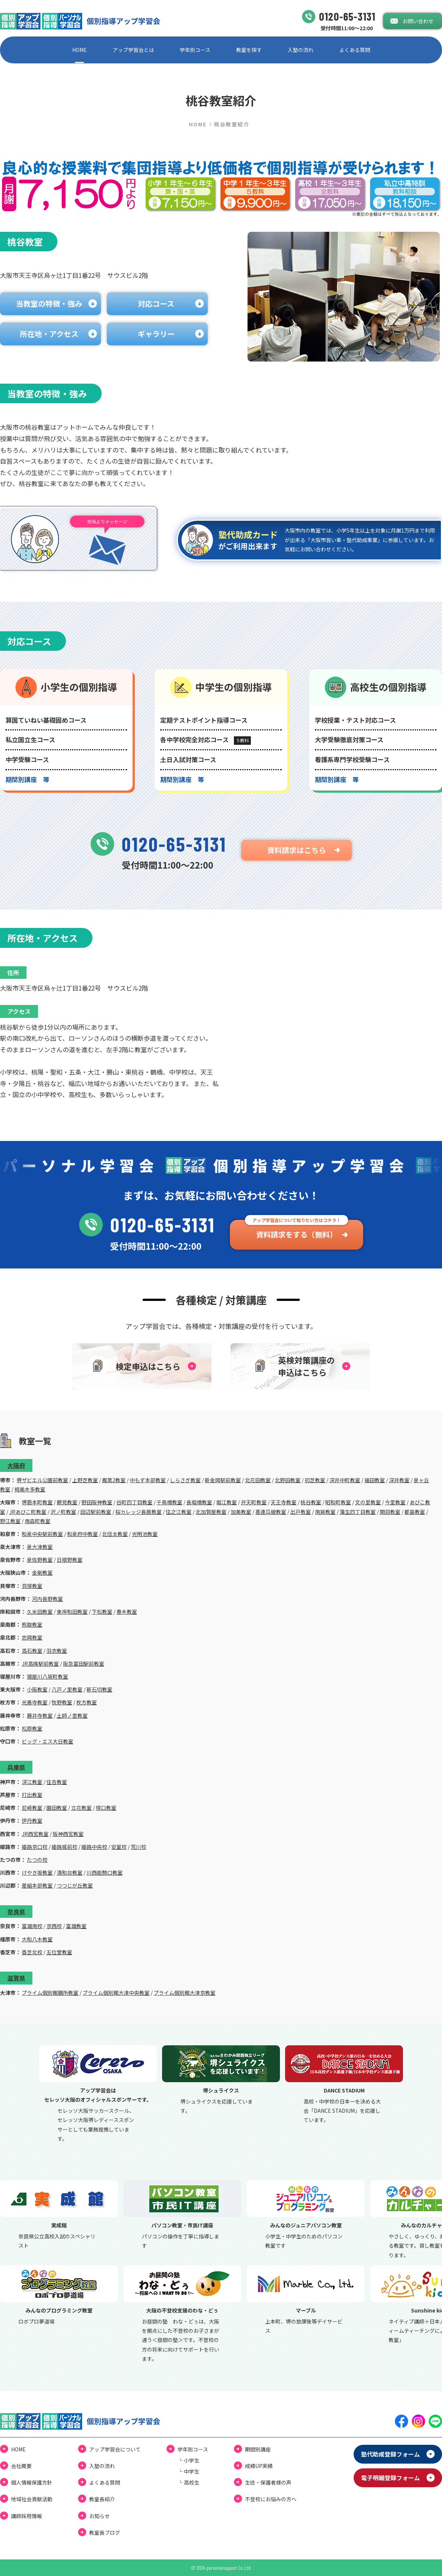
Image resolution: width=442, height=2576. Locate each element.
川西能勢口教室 (105, 1872)
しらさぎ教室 (185, 1480)
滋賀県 (16, 1977)
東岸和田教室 (72, 1611)
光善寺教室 (35, 1702)
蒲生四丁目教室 (358, 1511)
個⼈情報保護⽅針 (31, 2482)
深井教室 (399, 1480)
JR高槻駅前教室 (40, 1663)
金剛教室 (42, 1572)
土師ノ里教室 (72, 1715)
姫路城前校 (64, 1846)
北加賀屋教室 (211, 1511)
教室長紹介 (102, 2499)
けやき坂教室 (37, 1872)
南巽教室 (325, 1511)
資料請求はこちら (296, 850)
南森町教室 (37, 1521)
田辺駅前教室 (95, 1511)
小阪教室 (37, 1689)
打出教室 (32, 1794)
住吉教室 (56, 1782)
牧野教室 (62, 1702)
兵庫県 (16, 1767)
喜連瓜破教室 (270, 1511)
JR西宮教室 (35, 1833)
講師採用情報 (26, 2516)
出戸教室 (300, 1511)
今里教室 (395, 1502)
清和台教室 (70, 1872)
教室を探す (249, 49)
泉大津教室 (40, 1546)
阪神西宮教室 (68, 1833)
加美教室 (241, 1511)
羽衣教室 (56, 1650)
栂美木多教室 (29, 1489)
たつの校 (37, 1859)
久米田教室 (40, 1611)
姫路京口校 (35, 1846)
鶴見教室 (67, 1502)
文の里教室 (368, 1502)
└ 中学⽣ (188, 2471)
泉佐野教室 (40, 1559)
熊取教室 (32, 1624)
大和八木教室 (37, 1939)
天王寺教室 (284, 1502)
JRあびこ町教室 (27, 1511)
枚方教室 (86, 1702)
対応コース (156, 303)
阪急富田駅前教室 (83, 1663)
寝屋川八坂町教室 (47, 1676)
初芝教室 (315, 1480)
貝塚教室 (32, 1585)
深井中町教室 (344, 1480)
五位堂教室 (59, 1952)
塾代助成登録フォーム (390, 2454)
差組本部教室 (37, 1885)
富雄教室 (76, 1926)
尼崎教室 (32, 1807)
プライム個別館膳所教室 (50, 1992)
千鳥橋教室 (169, 1502)
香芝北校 (32, 1952)
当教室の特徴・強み (49, 303)
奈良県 (16, 1911)
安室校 (119, 1846)
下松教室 (102, 1611)
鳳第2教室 (114, 1480)
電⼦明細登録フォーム (390, 2477)
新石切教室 (99, 1689)
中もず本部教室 (148, 1480)
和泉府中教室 (82, 1533)
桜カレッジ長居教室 (138, 1511)
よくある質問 (354, 49)
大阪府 (16, 1465)
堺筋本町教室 (37, 1502)
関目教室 (390, 1511)
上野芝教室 (85, 1480)
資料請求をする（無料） (296, 1234)
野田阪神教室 (96, 1502)
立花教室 (81, 1807)
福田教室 (374, 1480)
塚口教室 (106, 1807)
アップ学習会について (115, 2449)
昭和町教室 (338, 1502)
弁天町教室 (254, 1502)
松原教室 (32, 1728)
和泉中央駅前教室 (42, 1533)
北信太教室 (115, 1533)
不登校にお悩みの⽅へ (271, 2499)
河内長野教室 (47, 1598)
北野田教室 (288, 1480)
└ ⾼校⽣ (188, 2482)
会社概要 (21, 2465)
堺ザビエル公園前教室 (42, 1480)
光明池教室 (145, 1533)
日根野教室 (70, 1559)
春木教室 (126, 1611)
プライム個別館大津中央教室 (116, 1992)
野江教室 (10, 1521)
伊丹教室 (32, 1820)
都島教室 (414, 1511)
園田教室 (56, 1807)
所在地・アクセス (49, 333)
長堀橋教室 (199, 1502)
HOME (79, 49)
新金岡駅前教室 (223, 1480)
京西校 (54, 1926)
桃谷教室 (311, 1502)
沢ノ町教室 (63, 1511)
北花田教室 (258, 1480)
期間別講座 (258, 2449)
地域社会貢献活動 (31, 2499)
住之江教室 (179, 1511)
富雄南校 (32, 1926)
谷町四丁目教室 (134, 1502)
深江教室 (32, 1782)
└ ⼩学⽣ (188, 2460)
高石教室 (32, 1650)
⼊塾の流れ (300, 49)
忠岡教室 (32, 1637)
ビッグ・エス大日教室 (47, 1741)
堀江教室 (226, 1502)
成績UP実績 (259, 2465)
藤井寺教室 (40, 1715)
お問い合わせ (418, 21)
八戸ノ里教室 (67, 1689)
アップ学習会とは (133, 49)
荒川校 (138, 1846)
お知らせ (99, 2516)
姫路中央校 (94, 1846)
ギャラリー (156, 333)
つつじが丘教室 (75, 1885)
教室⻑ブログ (104, 2532)
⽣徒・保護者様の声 (268, 2482)
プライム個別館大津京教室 (184, 1992)
